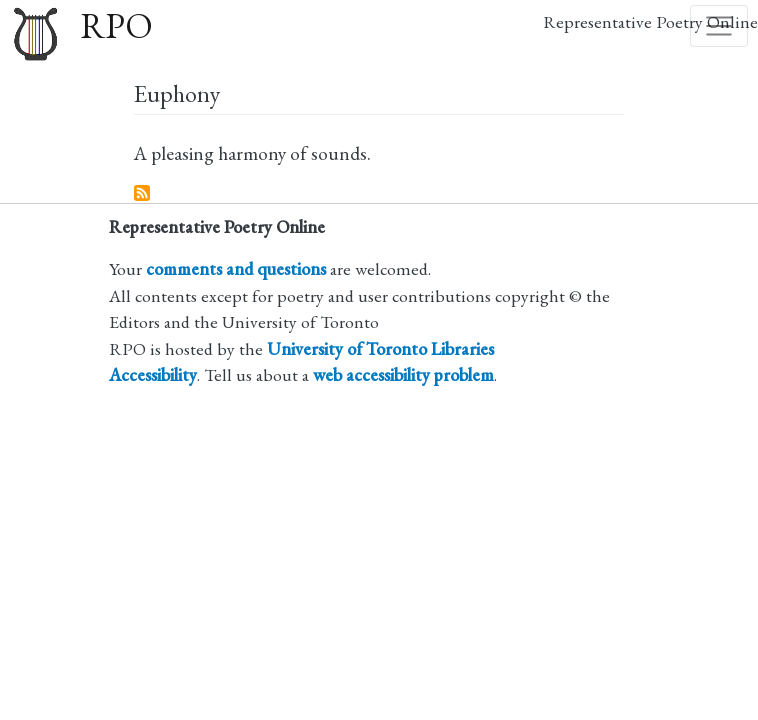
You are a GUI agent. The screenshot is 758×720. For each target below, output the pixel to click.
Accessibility (153, 374)
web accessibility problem (403, 374)
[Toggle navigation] (719, 26)
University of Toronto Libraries (380, 348)
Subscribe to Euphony (143, 194)
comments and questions (236, 268)
